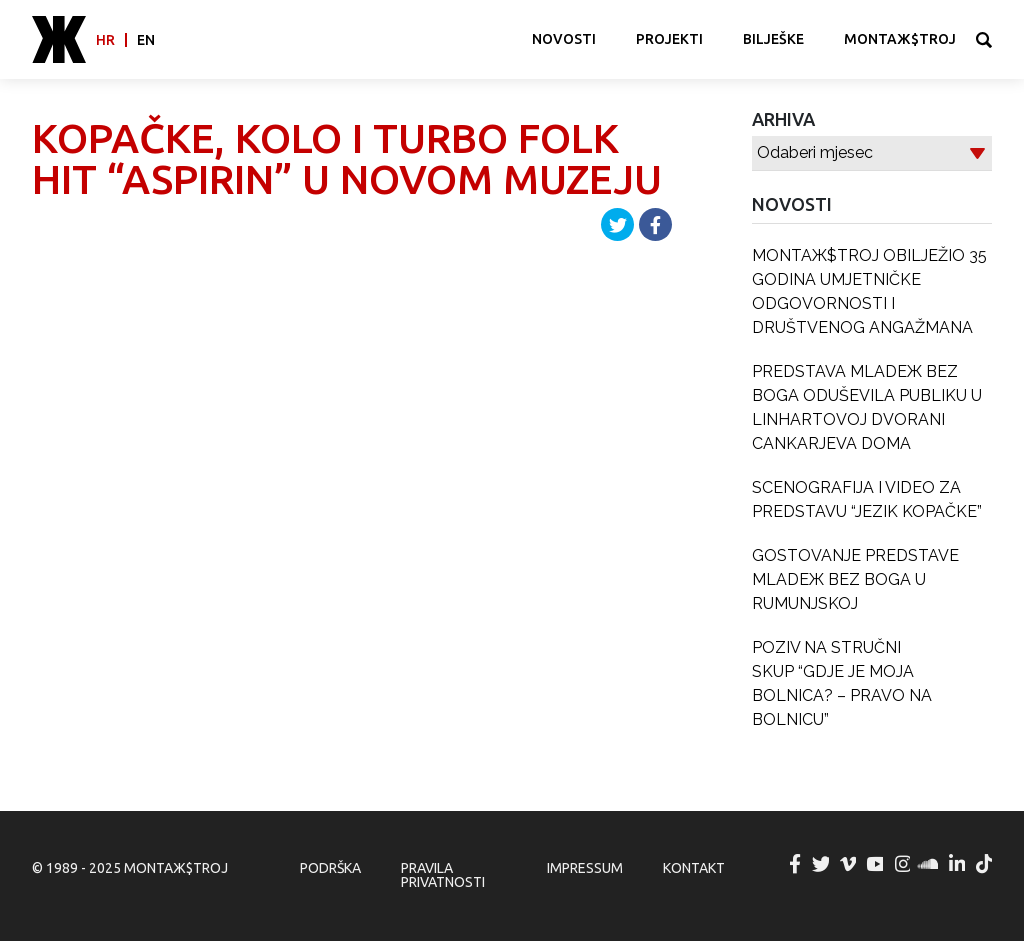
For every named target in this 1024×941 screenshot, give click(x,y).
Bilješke (773, 39)
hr (105, 40)
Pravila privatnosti (443, 875)
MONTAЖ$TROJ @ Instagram (903, 864)
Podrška (330, 868)
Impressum (585, 868)
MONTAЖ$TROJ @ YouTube (876, 864)
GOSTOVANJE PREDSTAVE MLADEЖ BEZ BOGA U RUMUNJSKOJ (855, 579)
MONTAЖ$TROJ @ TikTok (985, 864)
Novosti (564, 39)
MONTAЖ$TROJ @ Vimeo (849, 864)
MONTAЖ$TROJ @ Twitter (822, 864)
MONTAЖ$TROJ (900, 39)
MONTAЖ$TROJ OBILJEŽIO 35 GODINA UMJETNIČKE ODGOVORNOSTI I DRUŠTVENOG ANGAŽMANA (869, 291)
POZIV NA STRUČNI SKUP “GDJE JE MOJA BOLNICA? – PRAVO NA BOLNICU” (842, 683)
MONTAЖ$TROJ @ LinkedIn (958, 864)
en (146, 40)
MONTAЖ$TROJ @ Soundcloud (930, 864)
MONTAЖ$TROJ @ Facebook (795, 864)
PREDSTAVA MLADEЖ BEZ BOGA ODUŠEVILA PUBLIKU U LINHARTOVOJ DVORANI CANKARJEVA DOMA (867, 407)
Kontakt (694, 868)
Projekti (669, 39)
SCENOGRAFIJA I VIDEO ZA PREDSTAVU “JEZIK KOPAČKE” (867, 499)
